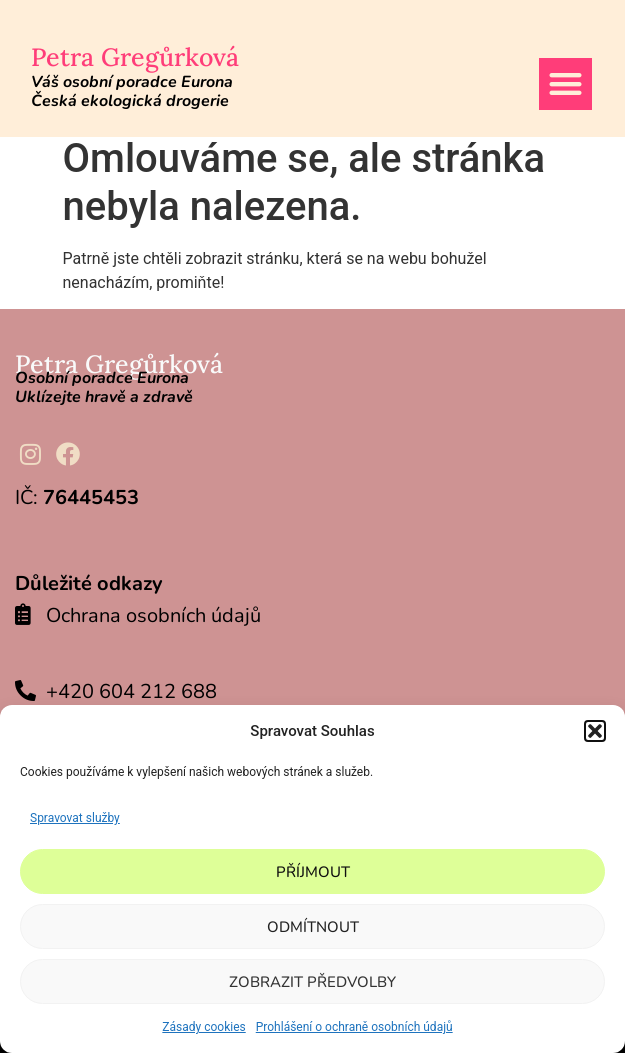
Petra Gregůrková (135, 57)
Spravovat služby (75, 818)
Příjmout (313, 872)
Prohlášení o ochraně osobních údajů (354, 1027)
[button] (595, 731)
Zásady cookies (203, 1027)
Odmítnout (313, 927)
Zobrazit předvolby (312, 982)
